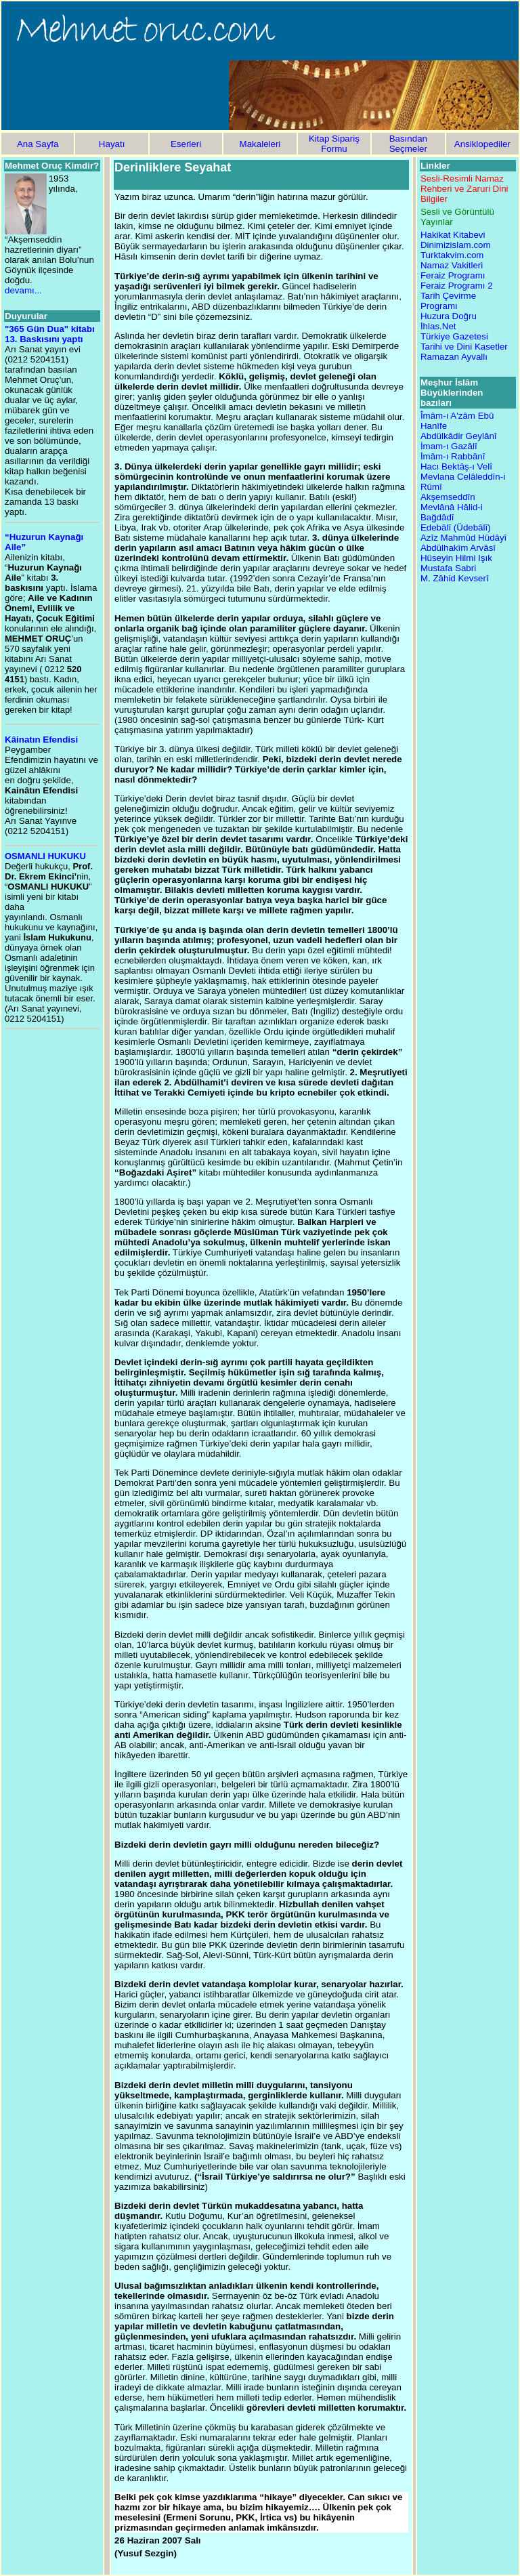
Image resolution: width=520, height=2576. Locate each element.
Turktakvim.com (452, 255)
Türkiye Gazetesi (454, 336)
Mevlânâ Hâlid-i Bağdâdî (451, 512)
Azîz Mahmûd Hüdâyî (463, 538)
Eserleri (186, 144)
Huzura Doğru (448, 316)
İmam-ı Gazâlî (448, 446)
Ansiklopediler (482, 144)
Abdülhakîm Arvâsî (458, 548)
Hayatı (112, 144)
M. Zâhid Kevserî (454, 578)
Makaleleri (260, 144)
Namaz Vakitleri (451, 265)
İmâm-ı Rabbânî (452, 456)
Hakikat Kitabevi (452, 235)
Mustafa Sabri (448, 568)
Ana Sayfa (38, 144)
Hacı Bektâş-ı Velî (456, 466)
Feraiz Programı (452, 275)
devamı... (23, 290)
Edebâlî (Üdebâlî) (455, 527)
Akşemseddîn (447, 497)
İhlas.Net (438, 326)
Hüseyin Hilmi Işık (456, 558)
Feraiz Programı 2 (456, 286)
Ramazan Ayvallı (454, 357)
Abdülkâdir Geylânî (458, 436)
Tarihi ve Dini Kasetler (464, 346)
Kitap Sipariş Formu (334, 143)
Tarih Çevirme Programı (448, 301)
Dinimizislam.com (455, 245)
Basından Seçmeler (408, 143)
